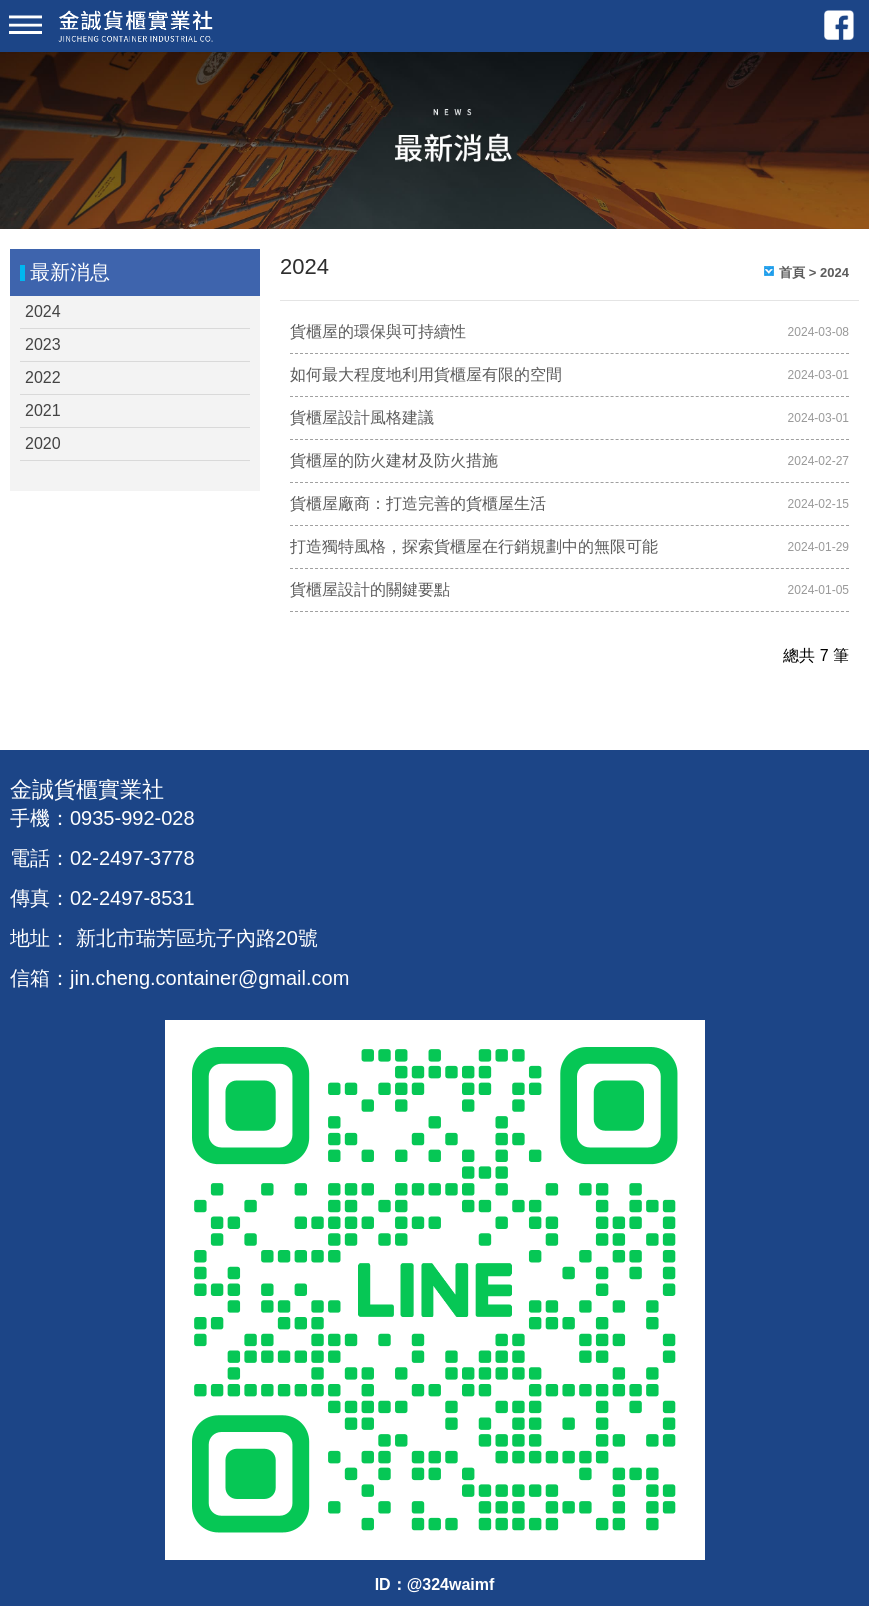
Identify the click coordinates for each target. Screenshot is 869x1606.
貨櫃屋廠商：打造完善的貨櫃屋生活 (418, 503)
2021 (43, 410)
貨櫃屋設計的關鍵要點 (370, 589)
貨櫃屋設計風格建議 (362, 417)
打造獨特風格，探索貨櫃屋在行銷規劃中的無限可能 (474, 546)
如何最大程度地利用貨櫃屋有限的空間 (426, 374)
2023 (43, 344)
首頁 (792, 272)
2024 (43, 311)
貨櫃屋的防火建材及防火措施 (394, 460)
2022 (43, 377)
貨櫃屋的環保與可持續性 (378, 331)
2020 (43, 443)
